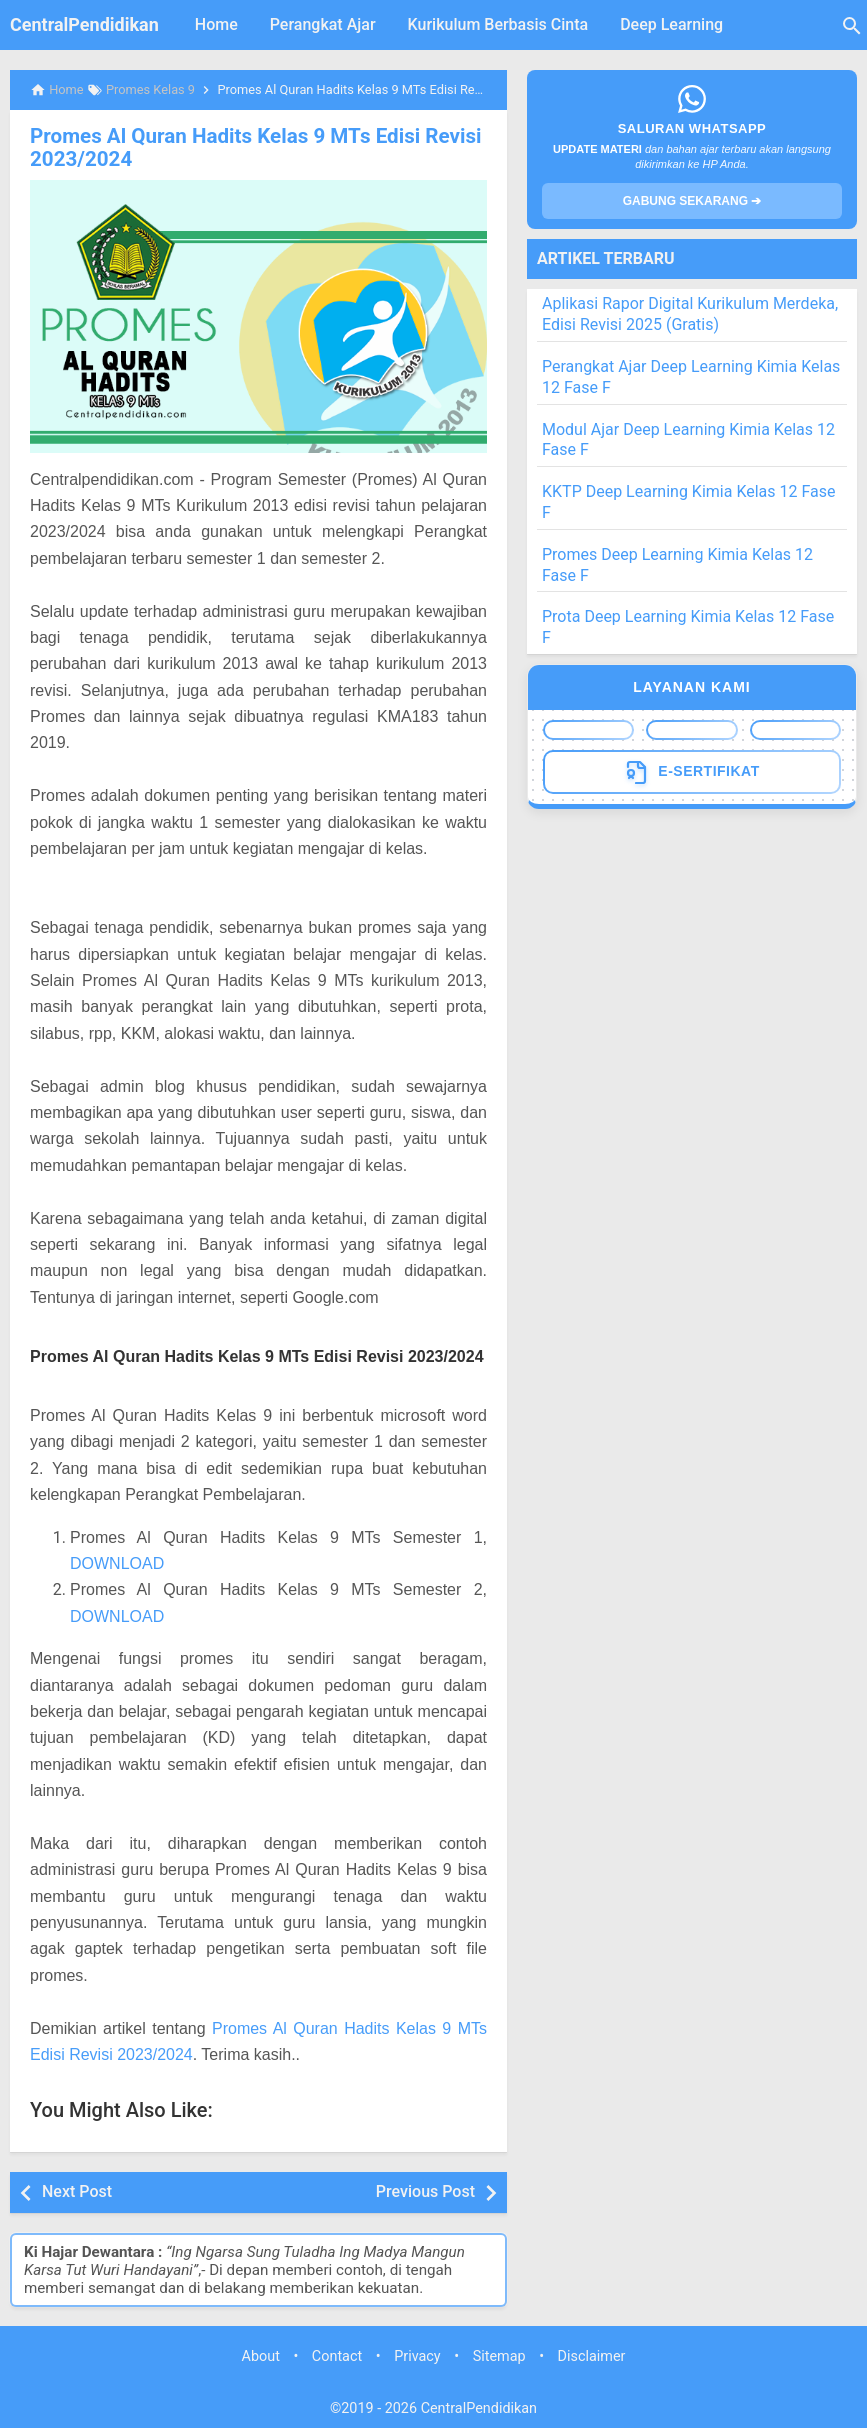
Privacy (417, 2355)
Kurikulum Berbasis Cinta (498, 24)
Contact (337, 2355)
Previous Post (425, 2190)
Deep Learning (671, 24)
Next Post (77, 2190)
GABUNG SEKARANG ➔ (692, 201)
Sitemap (499, 2355)
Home (216, 24)
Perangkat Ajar (323, 24)
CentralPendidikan (84, 24)
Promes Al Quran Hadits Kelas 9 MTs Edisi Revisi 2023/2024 (249, 147)
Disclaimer (592, 2355)
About (261, 2355)
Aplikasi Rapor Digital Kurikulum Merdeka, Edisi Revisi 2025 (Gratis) (690, 314)
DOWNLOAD (117, 1562)
